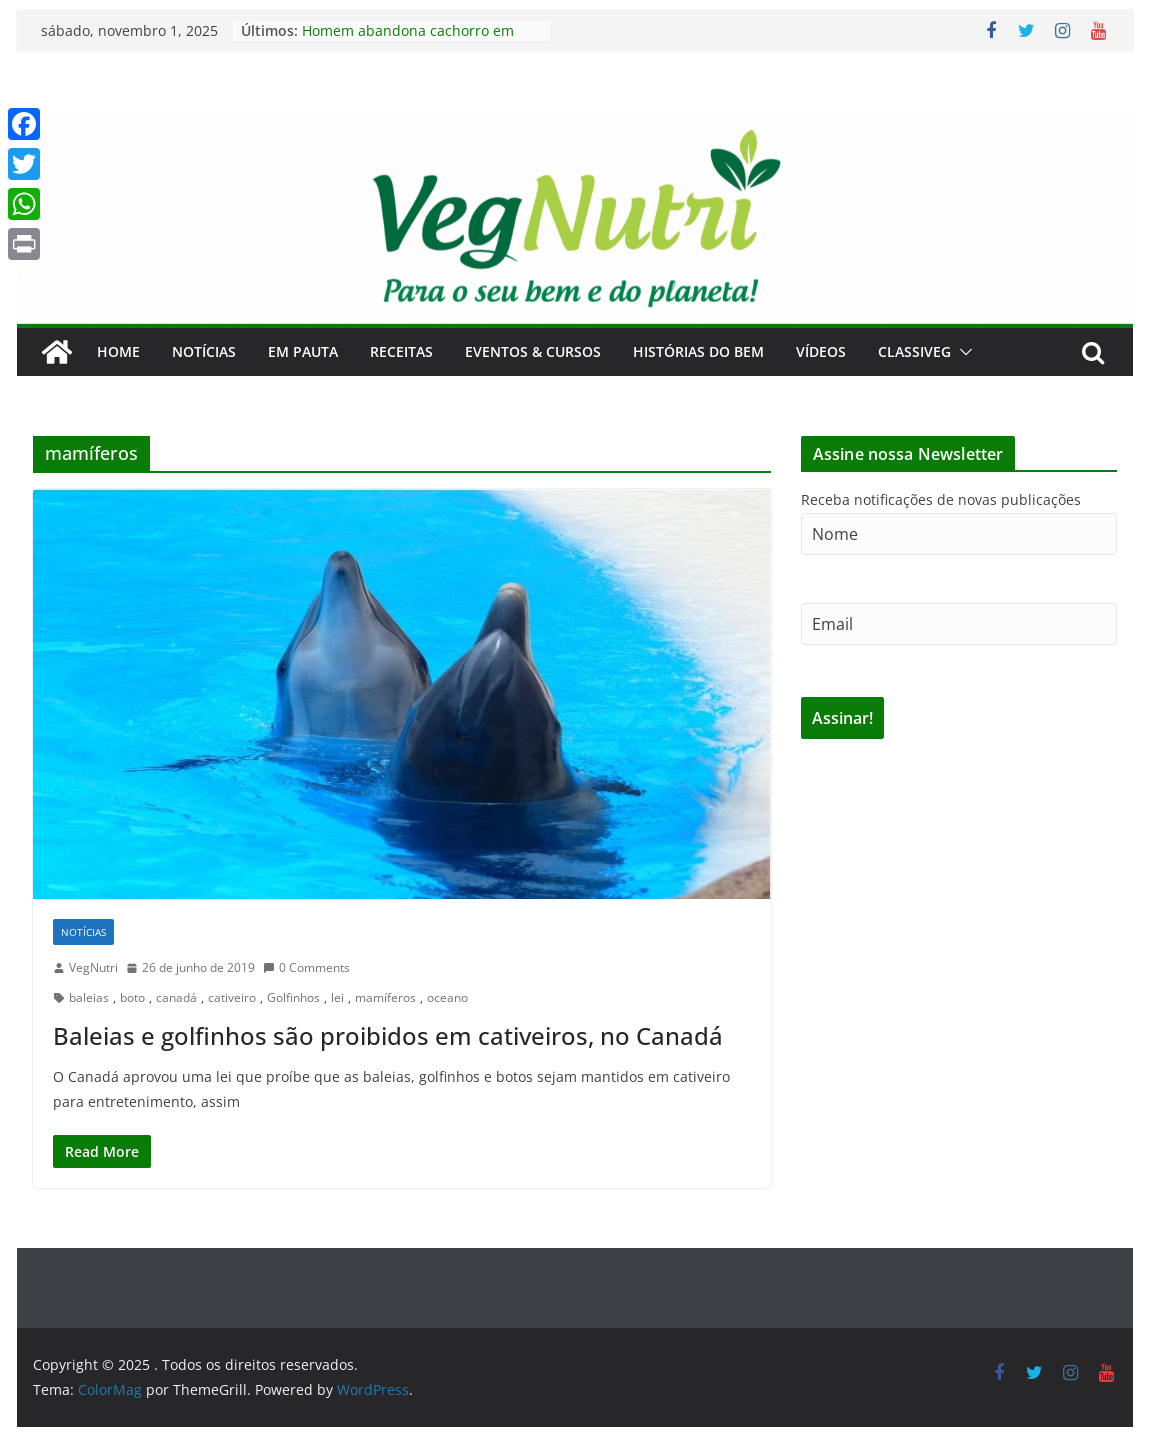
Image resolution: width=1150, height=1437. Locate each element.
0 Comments (306, 967)
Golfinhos (293, 997)
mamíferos (385, 997)
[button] (962, 352)
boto (132, 997)
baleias (89, 997)
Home (118, 351)
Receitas (401, 351)
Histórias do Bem (698, 351)
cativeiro (232, 997)
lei (337, 997)
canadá (176, 997)
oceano (447, 997)
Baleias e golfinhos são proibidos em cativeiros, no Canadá (388, 1035)
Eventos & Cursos (533, 351)
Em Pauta (303, 351)
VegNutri (93, 967)
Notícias (204, 351)
